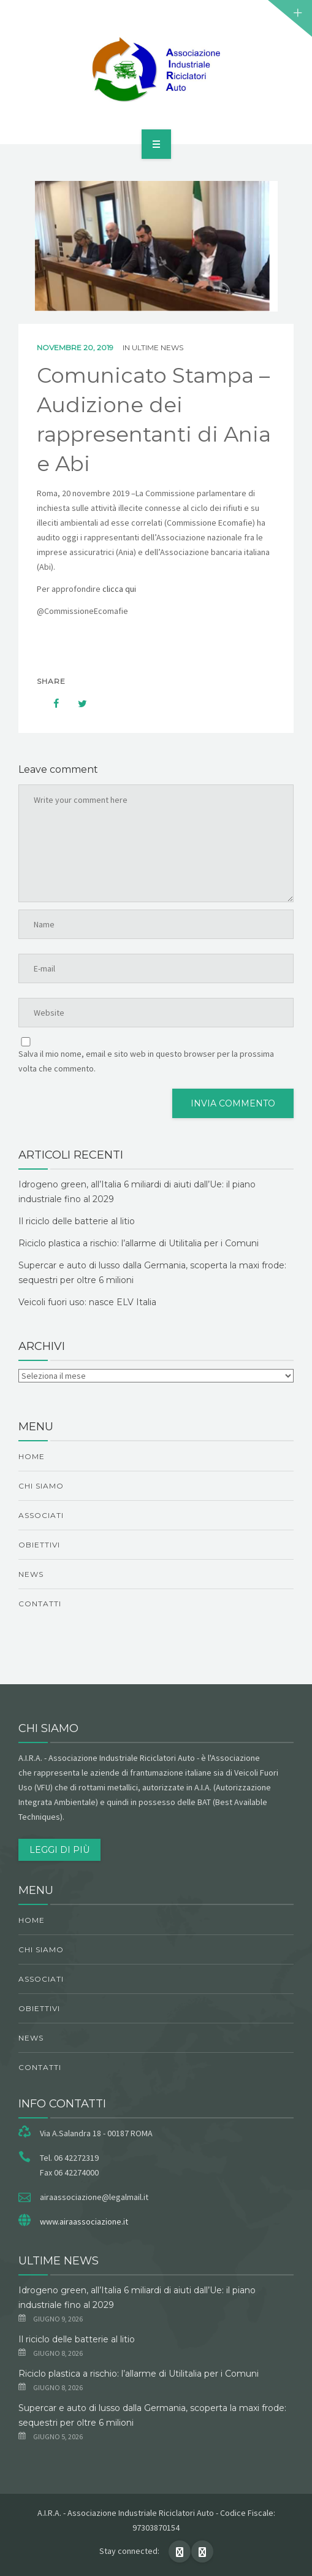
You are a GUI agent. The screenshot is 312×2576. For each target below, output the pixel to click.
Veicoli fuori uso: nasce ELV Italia (87, 1302)
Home (31, 1456)
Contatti (39, 1603)
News (31, 1574)
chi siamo (41, 1485)
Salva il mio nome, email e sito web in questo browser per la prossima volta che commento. (146, 1061)
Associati (41, 1515)
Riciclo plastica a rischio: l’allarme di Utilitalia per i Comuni (138, 1243)
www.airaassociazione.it (84, 2221)
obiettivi (39, 1544)
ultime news (157, 347)
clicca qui (119, 588)
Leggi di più (59, 1849)
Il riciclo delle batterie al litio (76, 1221)
